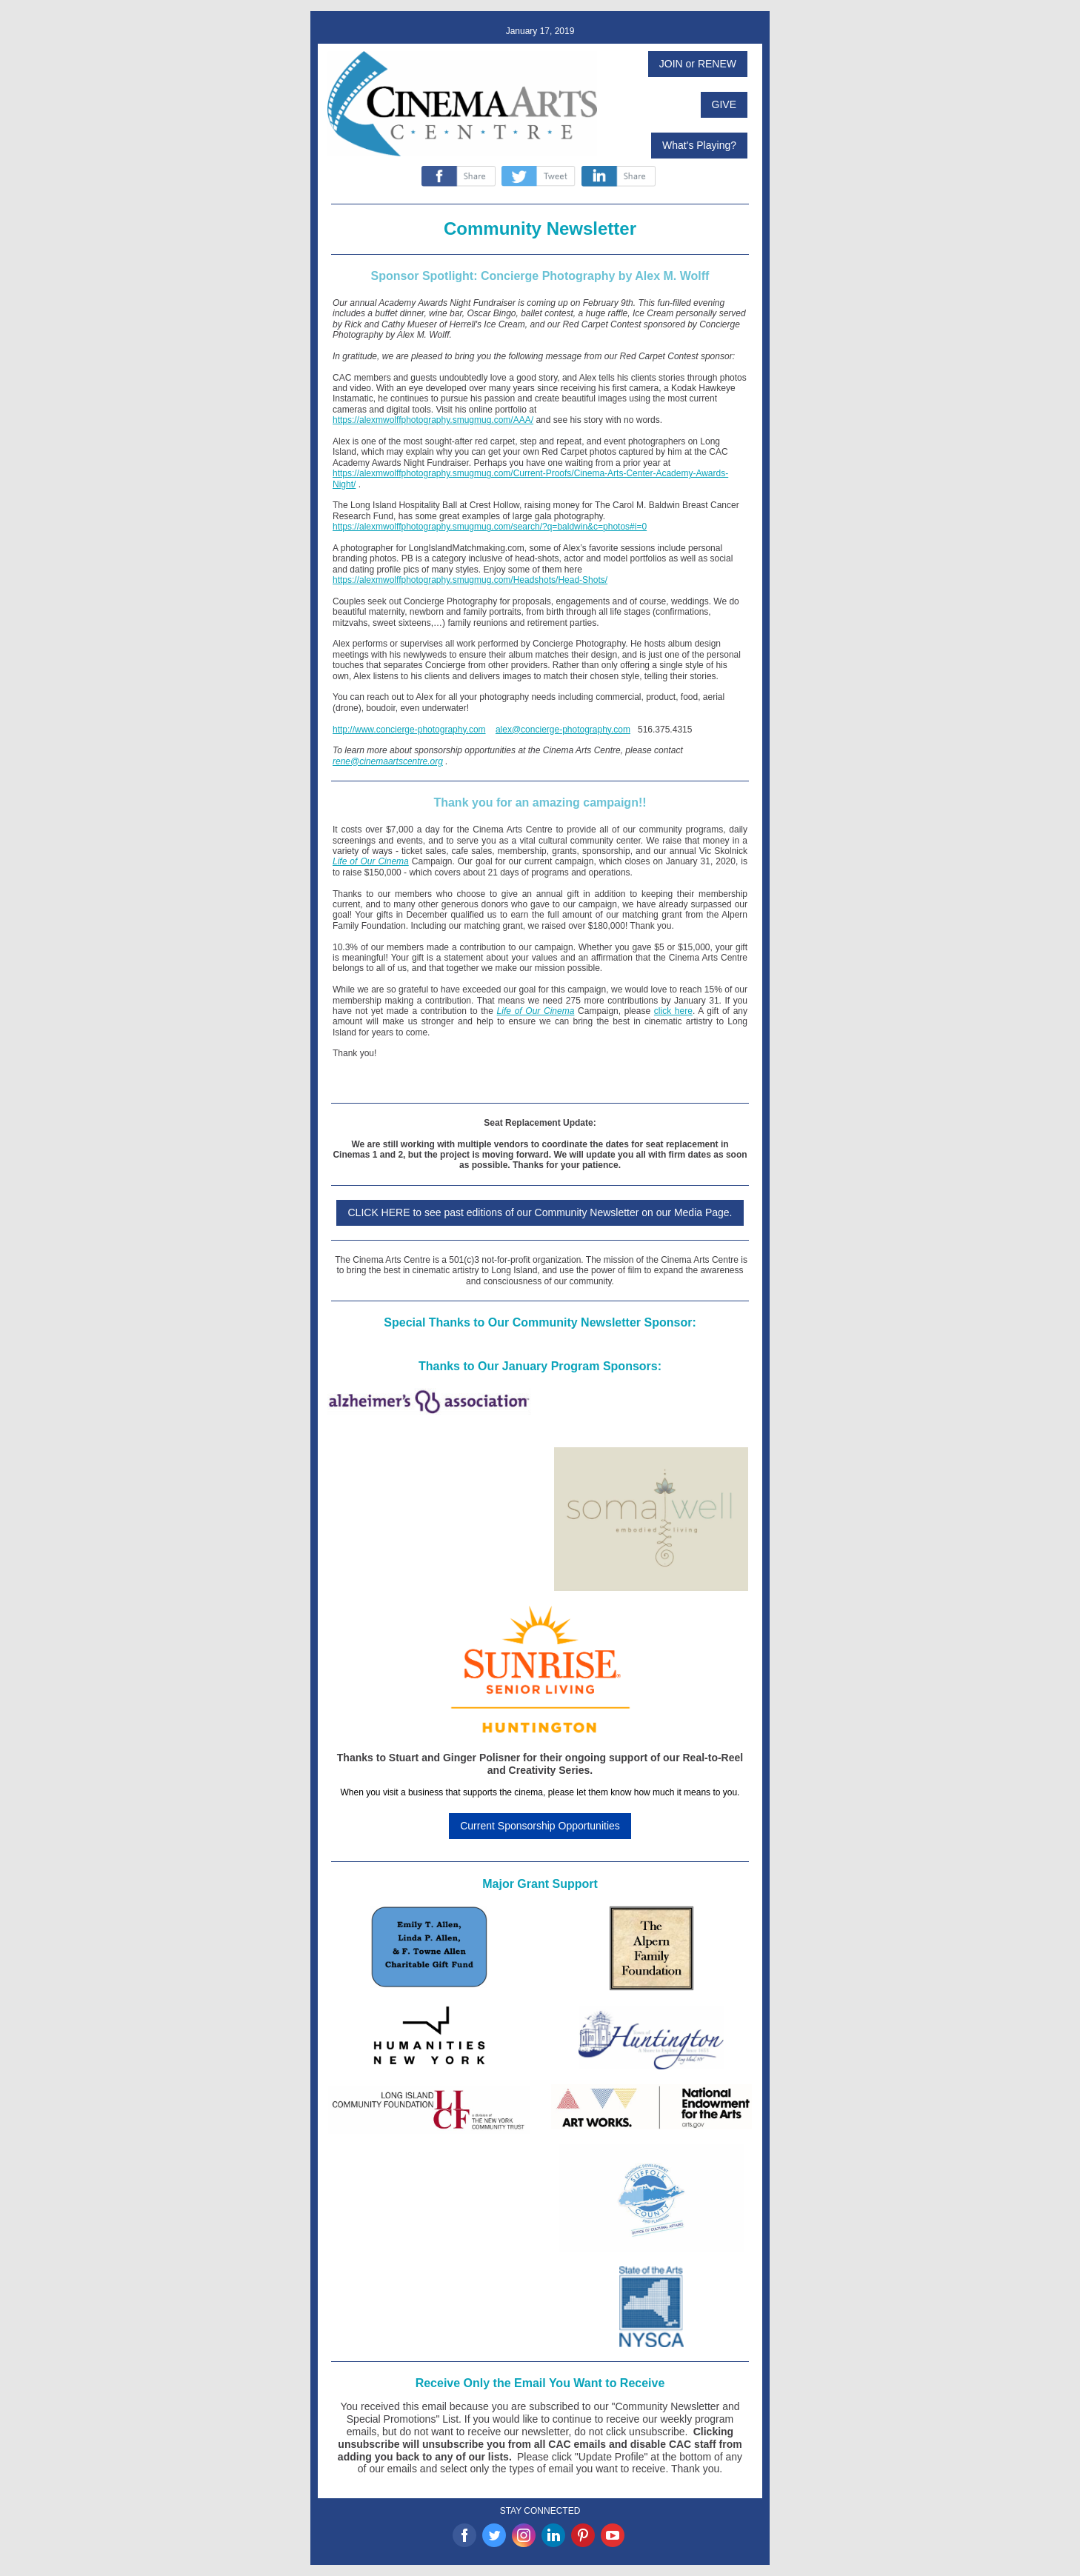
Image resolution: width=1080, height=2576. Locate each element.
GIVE (724, 104)
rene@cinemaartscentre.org (388, 761)
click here (673, 1011)
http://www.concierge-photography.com (409, 729)
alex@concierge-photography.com (563, 729)
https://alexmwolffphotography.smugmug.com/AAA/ (433, 420)
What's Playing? (699, 145)
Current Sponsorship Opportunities (540, 1826)
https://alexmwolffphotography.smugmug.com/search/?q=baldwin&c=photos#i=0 (490, 526)
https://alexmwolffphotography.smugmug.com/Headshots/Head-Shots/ (470, 580)
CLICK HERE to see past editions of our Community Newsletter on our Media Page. (539, 1212)
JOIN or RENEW (697, 64)
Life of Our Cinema (371, 861)
